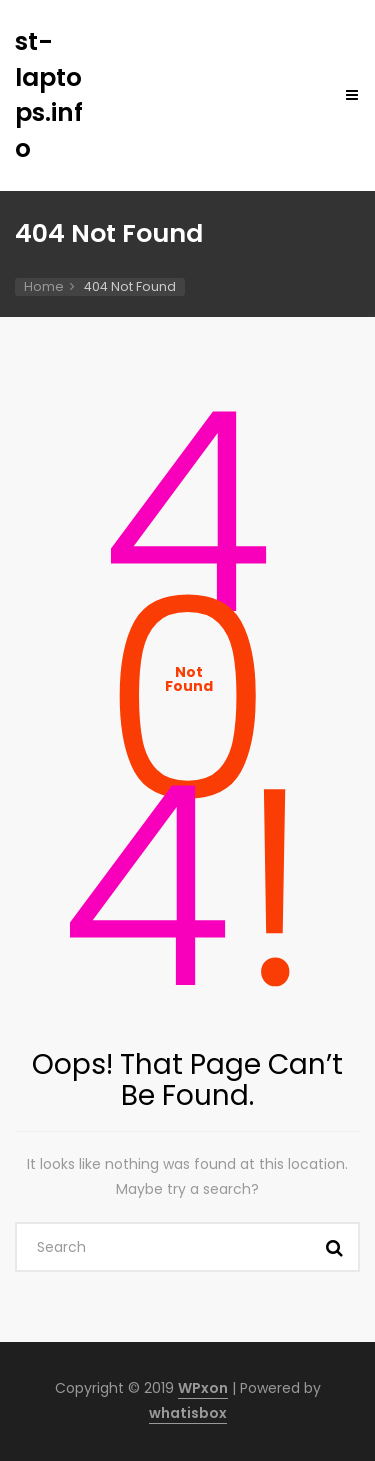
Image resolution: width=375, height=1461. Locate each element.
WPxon (203, 1388)
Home (44, 286)
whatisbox (188, 1413)
